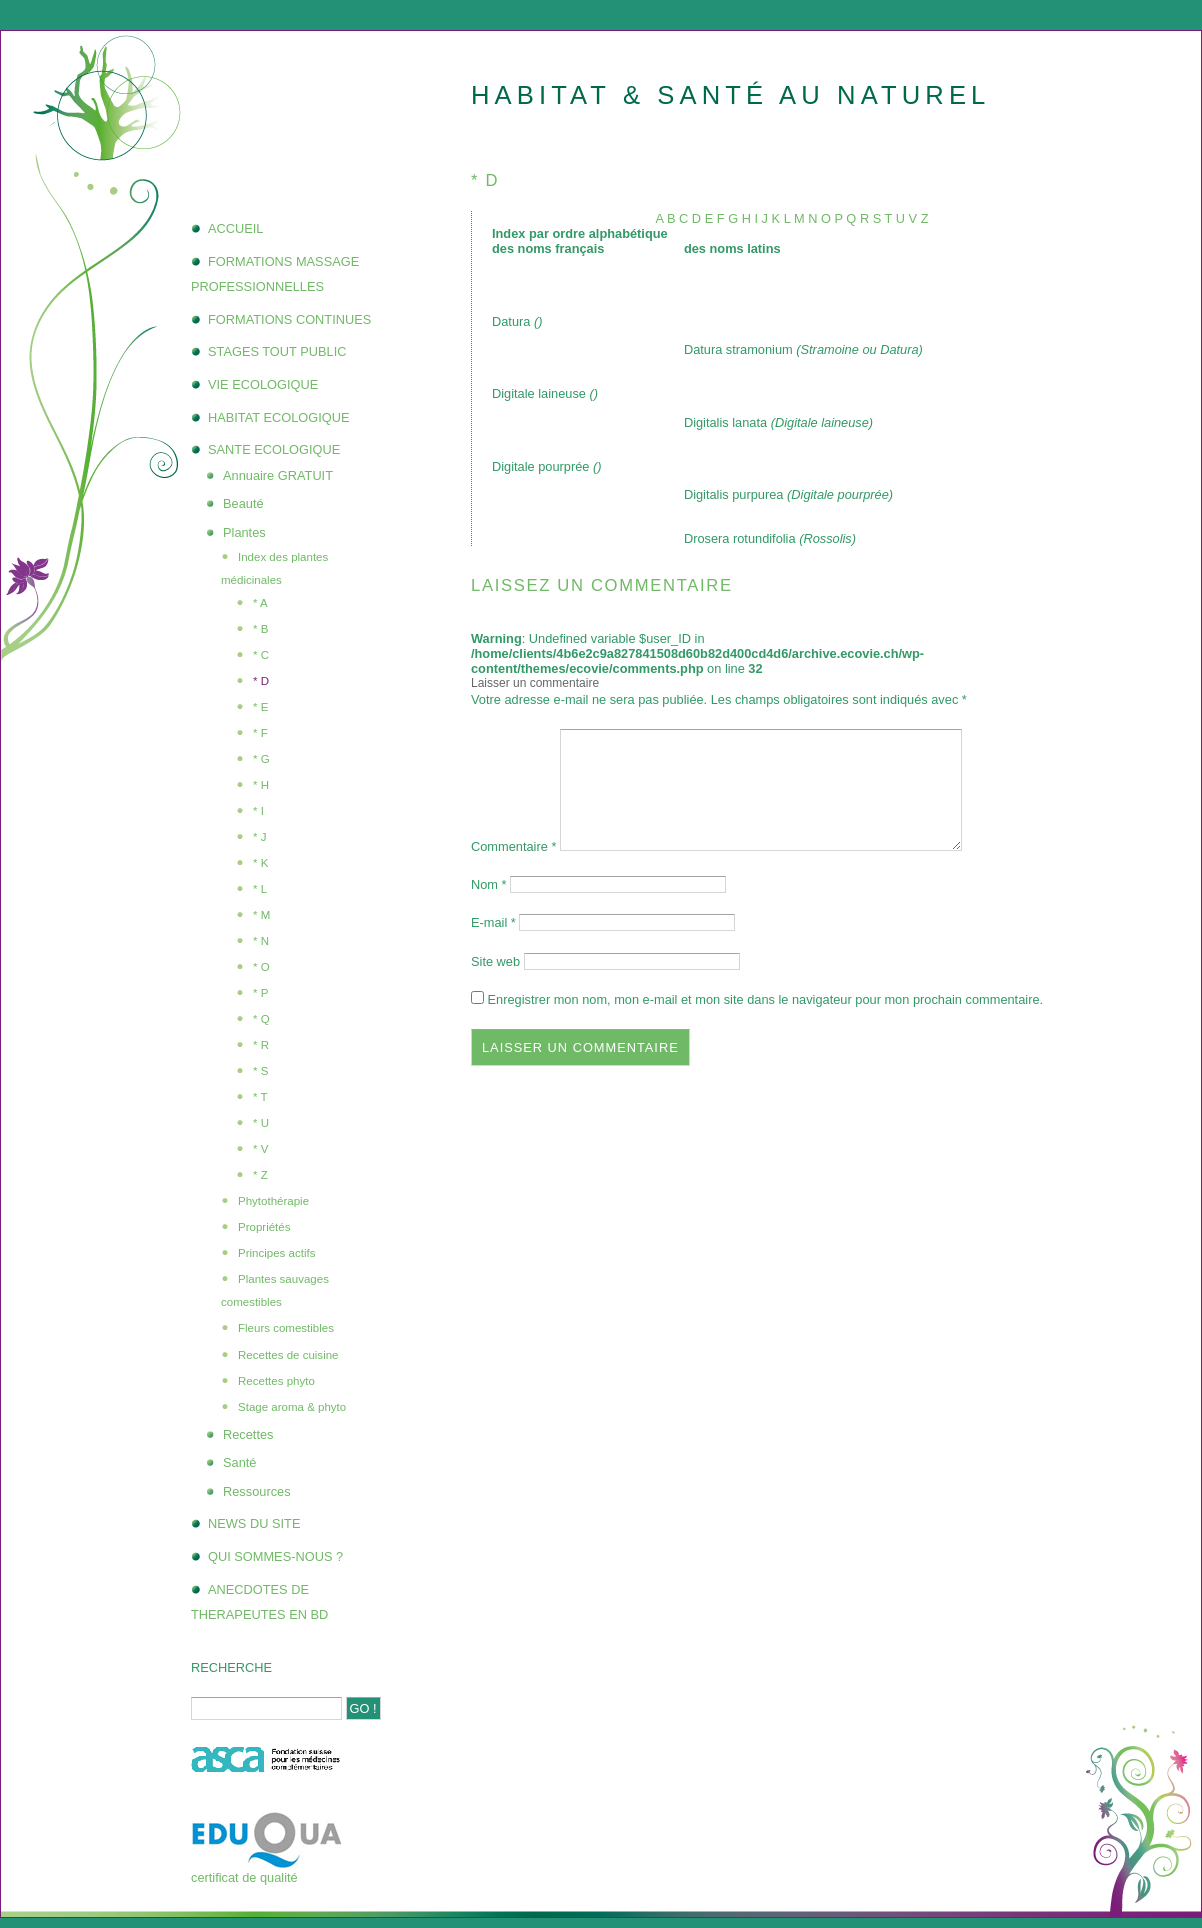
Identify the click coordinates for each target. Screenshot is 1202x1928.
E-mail (493, 922)
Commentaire (513, 846)
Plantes (244, 532)
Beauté (243, 503)
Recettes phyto (276, 1381)
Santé (239, 1462)
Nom (489, 884)
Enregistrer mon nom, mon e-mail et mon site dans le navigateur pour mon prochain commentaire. (766, 999)
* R (261, 1045)
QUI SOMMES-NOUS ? (275, 1556)
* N (261, 941)
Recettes (248, 1434)
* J (259, 837)
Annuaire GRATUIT (278, 475)
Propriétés (264, 1227)
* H (261, 785)
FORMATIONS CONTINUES (289, 319)
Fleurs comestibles (286, 1328)
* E (260, 707)
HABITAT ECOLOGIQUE (279, 417)
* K (260, 863)
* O (261, 967)
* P (260, 993)
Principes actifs (276, 1253)
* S (260, 1071)
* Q (261, 1019)
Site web (495, 961)
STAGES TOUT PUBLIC (277, 351)
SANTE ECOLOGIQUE (274, 449)
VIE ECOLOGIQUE (263, 384)
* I (258, 811)
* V (260, 1149)
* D (261, 681)
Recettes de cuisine (288, 1355)
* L (260, 889)
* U (261, 1123)
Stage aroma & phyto (292, 1407)
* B (260, 629)
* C (261, 655)
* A (260, 603)
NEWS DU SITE (254, 1523)
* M (261, 915)
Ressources (257, 1491)
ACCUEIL (235, 228)
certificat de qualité (244, 1877)
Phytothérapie (273, 1201)
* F (260, 733)
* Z (260, 1175)
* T (260, 1097)
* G (261, 759)
